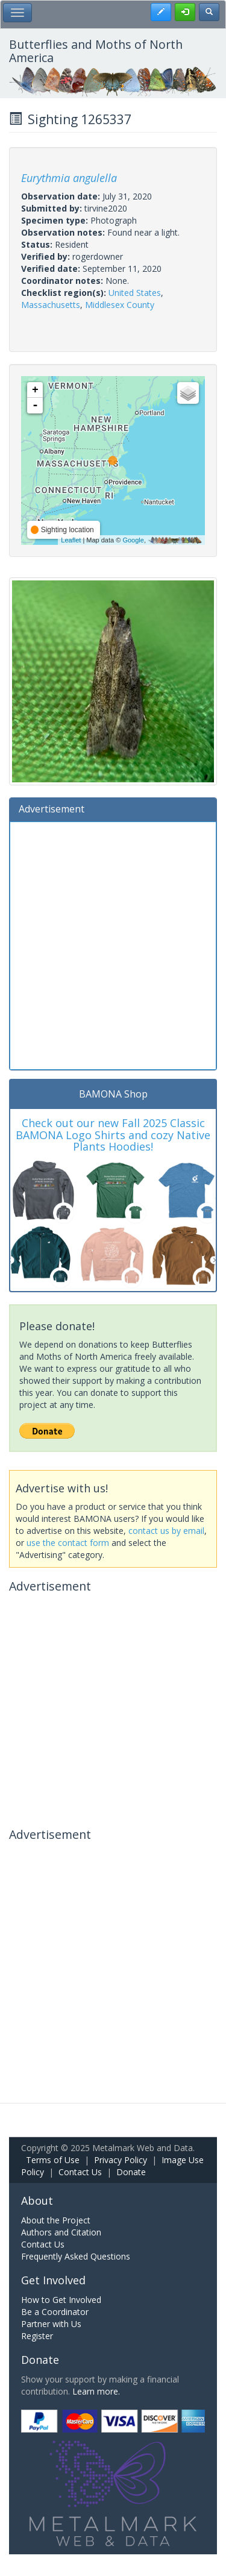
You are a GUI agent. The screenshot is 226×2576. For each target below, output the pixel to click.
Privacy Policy (120, 2160)
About (37, 2200)
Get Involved (53, 2280)
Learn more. (96, 2391)
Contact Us (80, 2172)
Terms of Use (53, 2160)
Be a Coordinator (55, 2311)
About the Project (55, 2220)
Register (37, 2336)
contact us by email (166, 1530)
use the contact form (68, 1542)
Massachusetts (50, 304)
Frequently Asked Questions (75, 2256)
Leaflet (71, 540)
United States (134, 292)
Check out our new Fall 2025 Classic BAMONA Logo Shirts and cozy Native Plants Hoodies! (113, 1135)
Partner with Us (51, 2323)
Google (132, 540)
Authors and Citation (61, 2232)
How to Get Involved (61, 2299)
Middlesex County (119, 304)
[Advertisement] (113, 944)
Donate (131, 2172)
